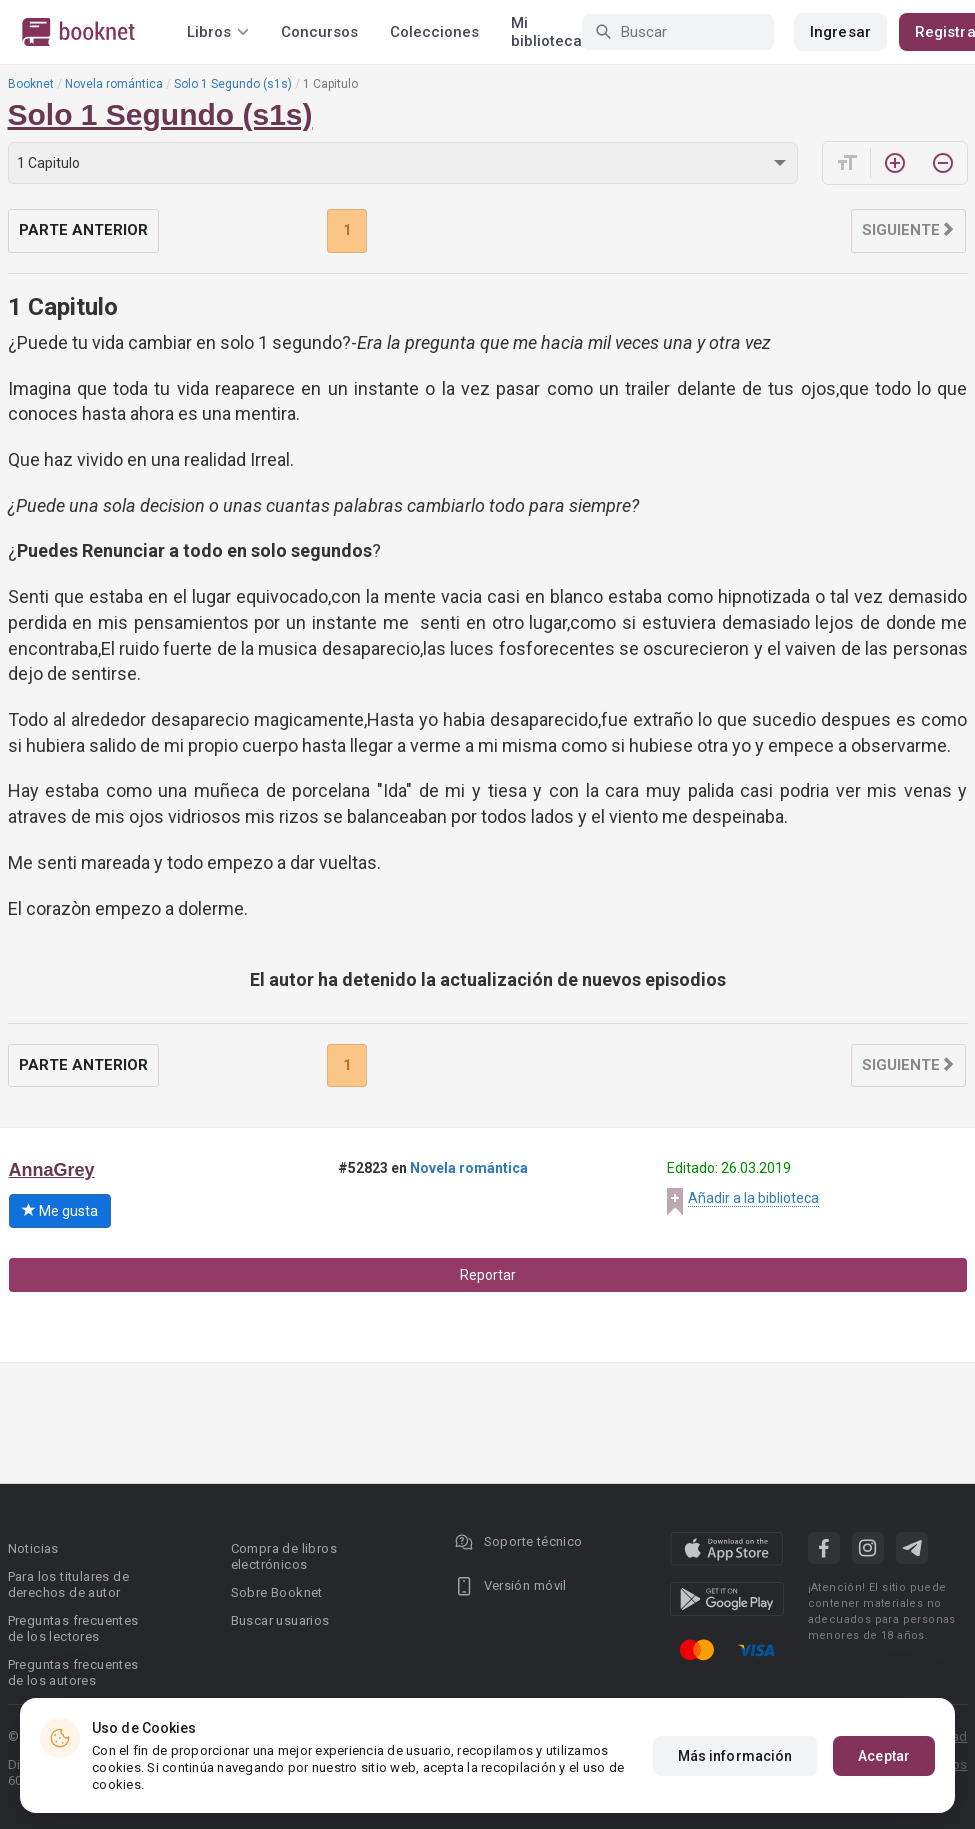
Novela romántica (114, 84)
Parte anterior (83, 230)
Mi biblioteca (546, 32)
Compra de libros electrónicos (284, 1556)
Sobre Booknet (277, 1592)
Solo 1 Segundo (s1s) (233, 84)
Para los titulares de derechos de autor (68, 1584)
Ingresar (840, 32)
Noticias (33, 1548)
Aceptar (884, 1756)
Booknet (31, 84)
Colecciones (434, 32)
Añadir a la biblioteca (753, 1198)
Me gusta (60, 1211)
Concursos (319, 32)
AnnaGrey (52, 1170)
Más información (735, 1756)
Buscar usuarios (280, 1620)
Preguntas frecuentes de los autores (73, 1672)
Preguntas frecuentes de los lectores (73, 1628)
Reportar (488, 1275)
